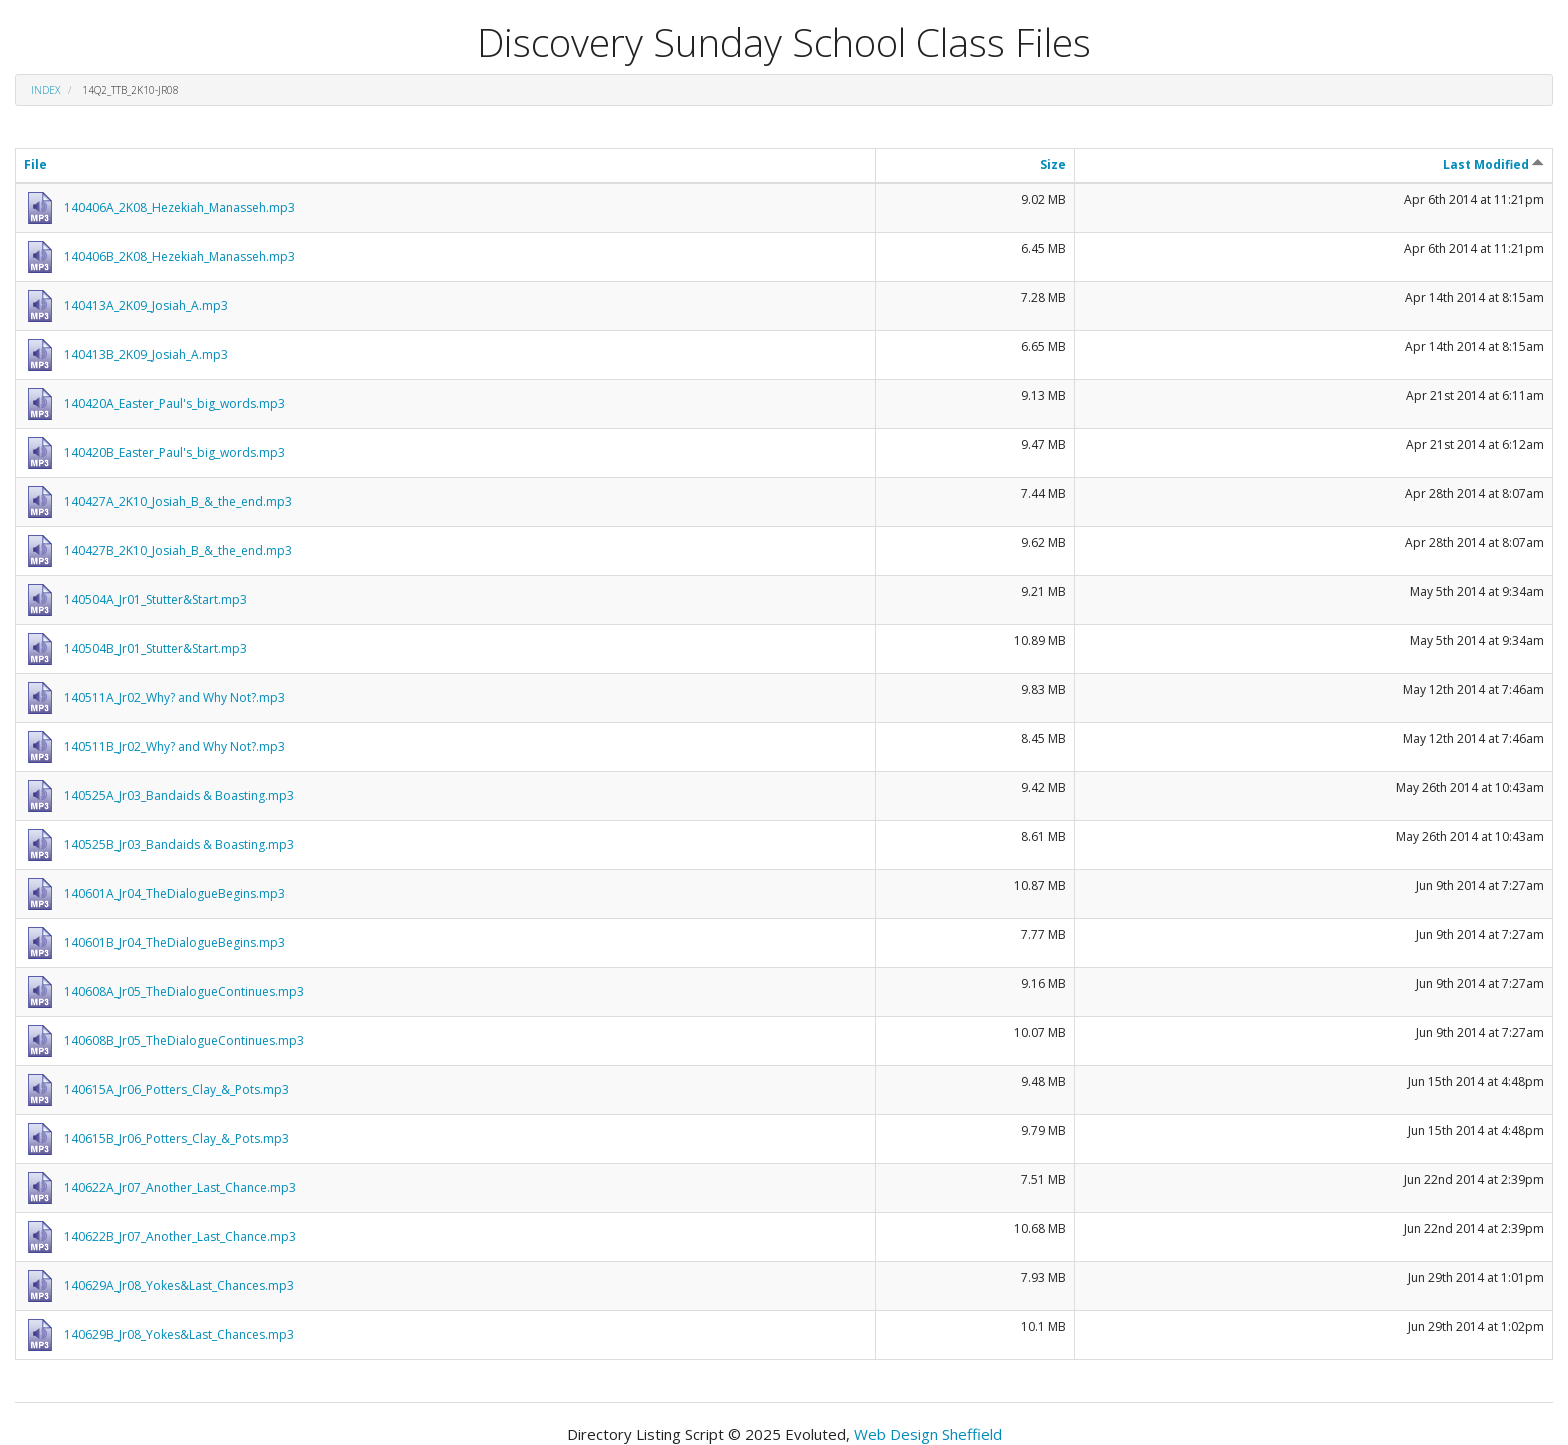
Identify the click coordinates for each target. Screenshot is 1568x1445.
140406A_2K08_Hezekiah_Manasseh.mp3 (179, 207)
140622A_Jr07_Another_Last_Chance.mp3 (180, 1187)
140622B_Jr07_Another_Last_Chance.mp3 (180, 1236)
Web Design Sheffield (928, 1434)
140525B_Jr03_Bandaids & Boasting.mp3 (179, 844)
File (35, 164)
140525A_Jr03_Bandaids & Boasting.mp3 (179, 795)
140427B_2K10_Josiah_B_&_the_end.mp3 (178, 550)
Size (1053, 164)
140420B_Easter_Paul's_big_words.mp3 (174, 452)
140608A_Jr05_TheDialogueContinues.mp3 (184, 991)
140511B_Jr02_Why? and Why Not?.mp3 (174, 746)
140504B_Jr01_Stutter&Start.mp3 (155, 648)
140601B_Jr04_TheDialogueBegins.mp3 (174, 942)
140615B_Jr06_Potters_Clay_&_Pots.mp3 (176, 1138)
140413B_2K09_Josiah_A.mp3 (146, 354)
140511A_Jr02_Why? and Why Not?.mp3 (174, 697)
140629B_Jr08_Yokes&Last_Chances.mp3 (179, 1334)
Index (45, 90)
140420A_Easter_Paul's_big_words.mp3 (174, 403)
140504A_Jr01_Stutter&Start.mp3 (155, 599)
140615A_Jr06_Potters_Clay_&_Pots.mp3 (176, 1089)
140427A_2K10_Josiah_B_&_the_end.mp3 (178, 501)
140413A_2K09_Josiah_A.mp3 (146, 305)
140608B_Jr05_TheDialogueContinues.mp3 (184, 1040)
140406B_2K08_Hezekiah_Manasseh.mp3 (179, 256)
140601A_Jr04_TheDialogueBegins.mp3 (174, 893)
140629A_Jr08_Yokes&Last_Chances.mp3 (179, 1285)
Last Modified (1493, 164)
